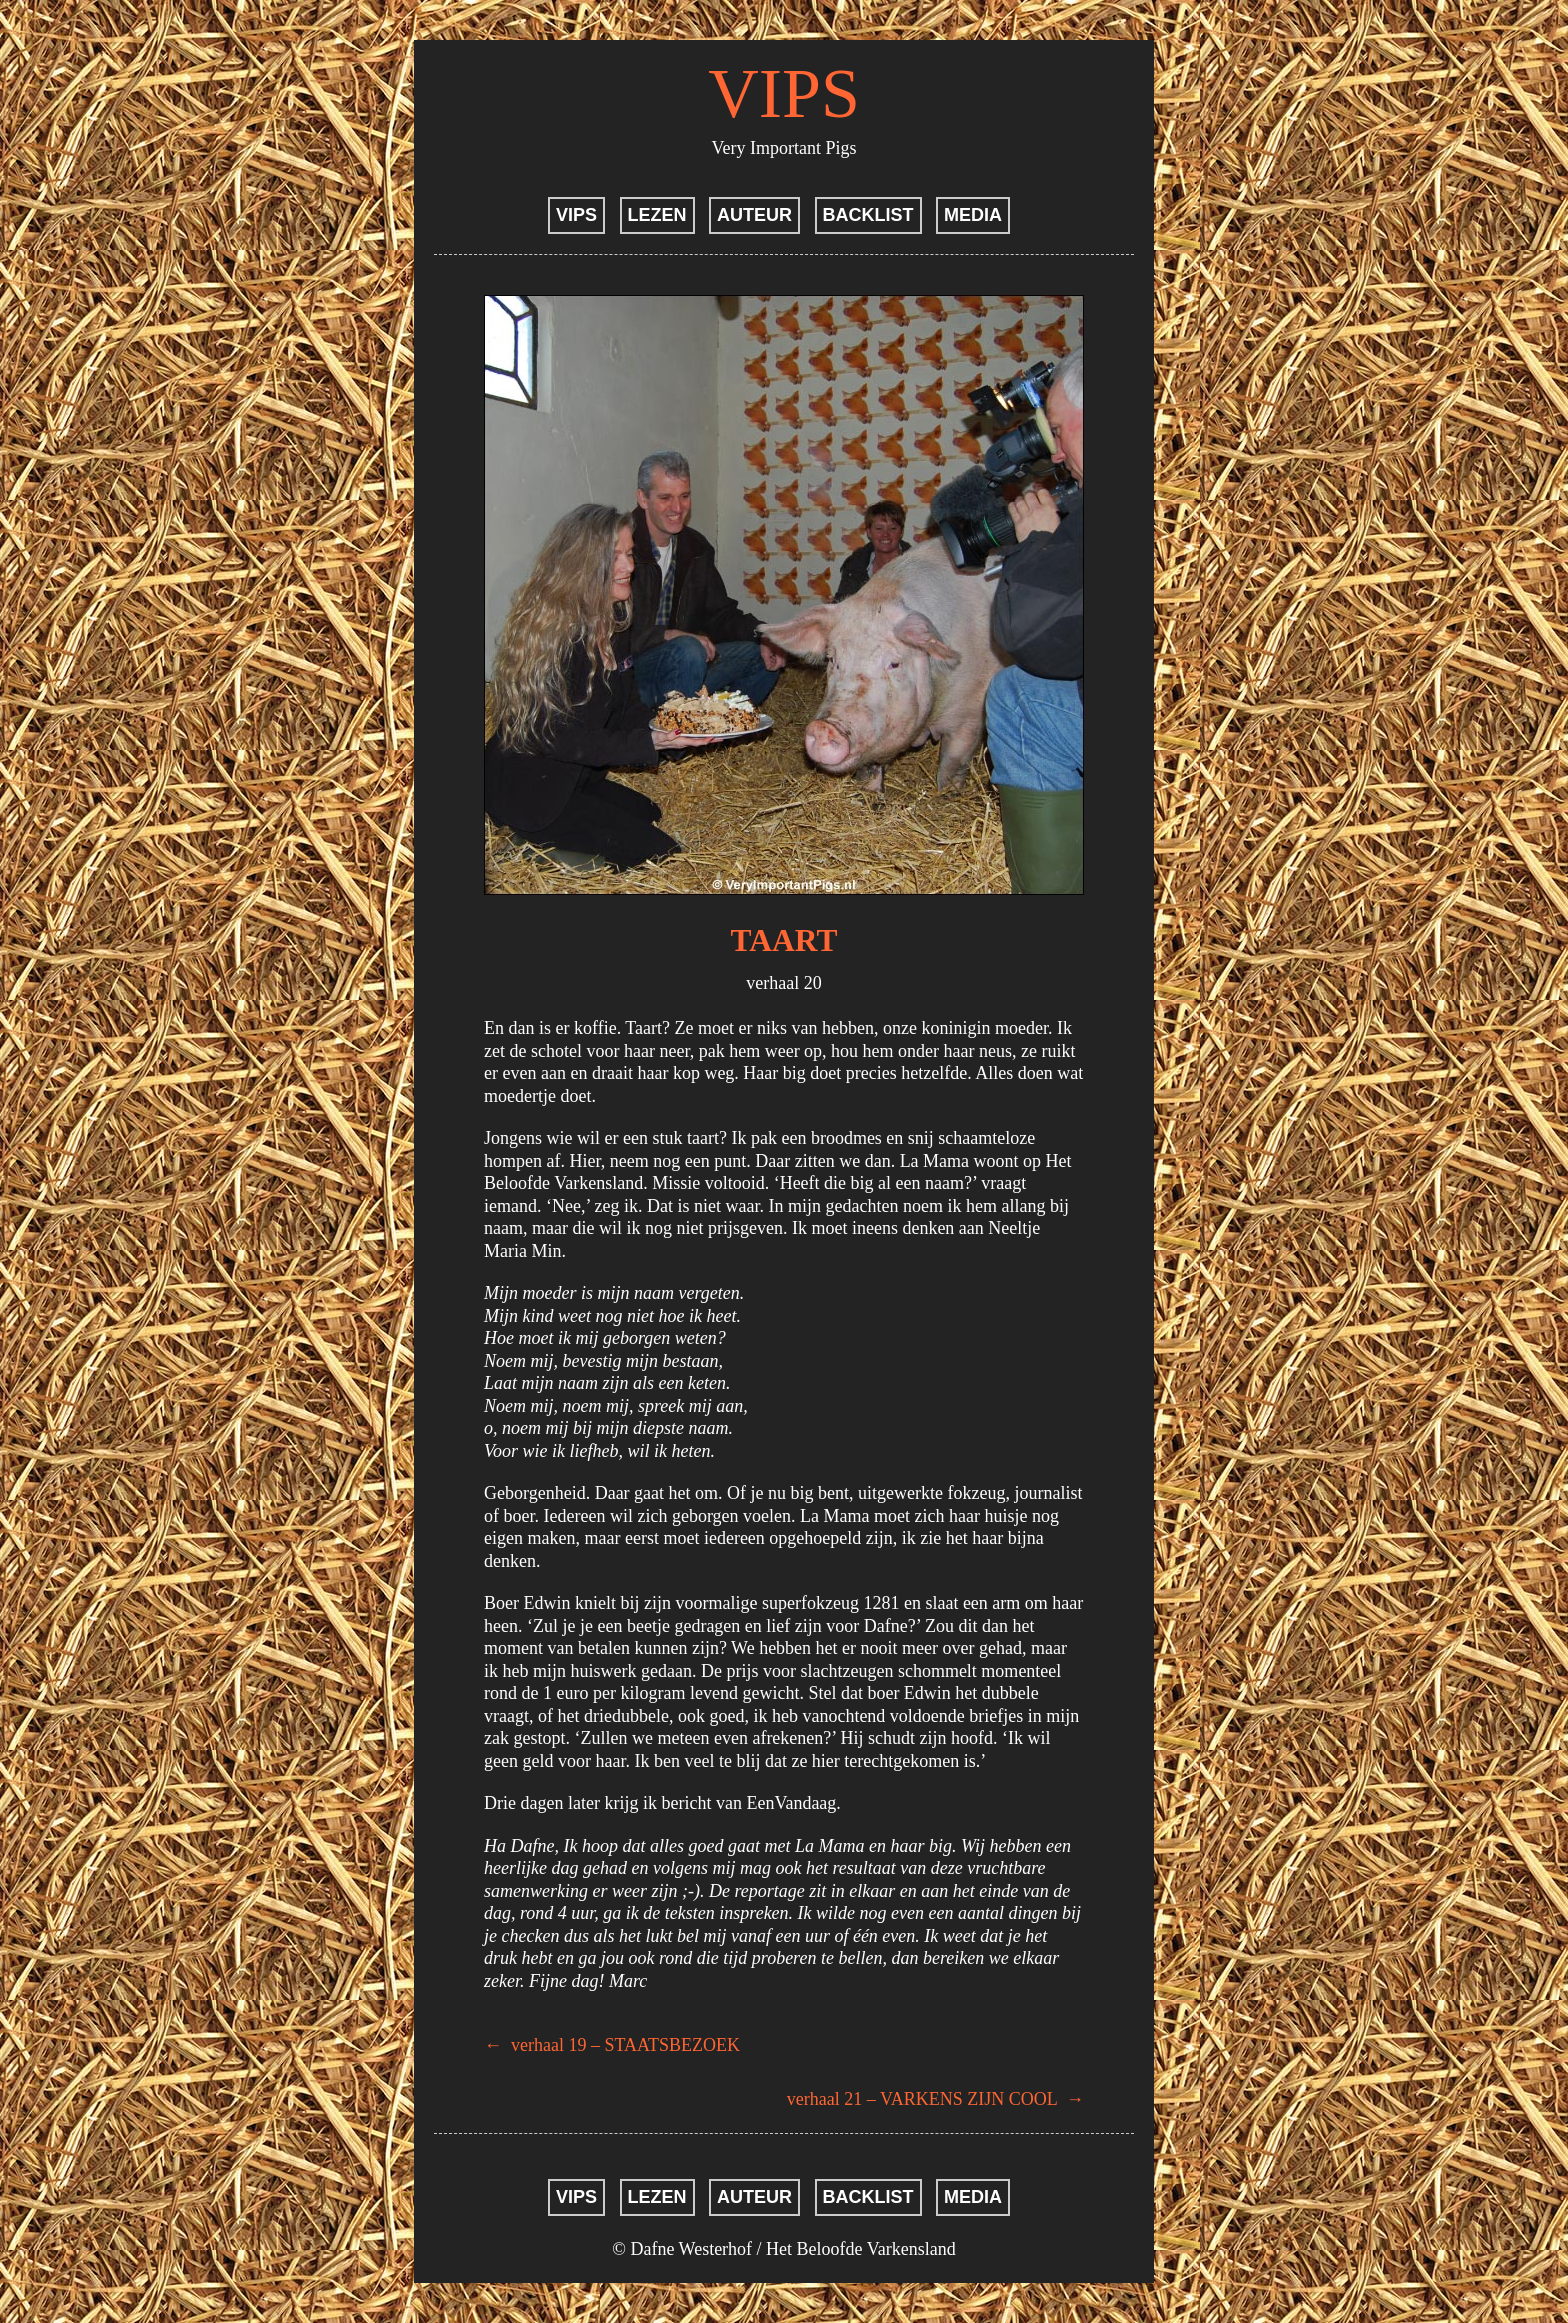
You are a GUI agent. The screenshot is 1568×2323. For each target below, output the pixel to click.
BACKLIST (868, 215)
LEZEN (657, 215)
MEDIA (973, 215)
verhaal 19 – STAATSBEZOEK (612, 2045)
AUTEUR (754, 215)
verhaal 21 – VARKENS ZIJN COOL (935, 2099)
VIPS (784, 93)
